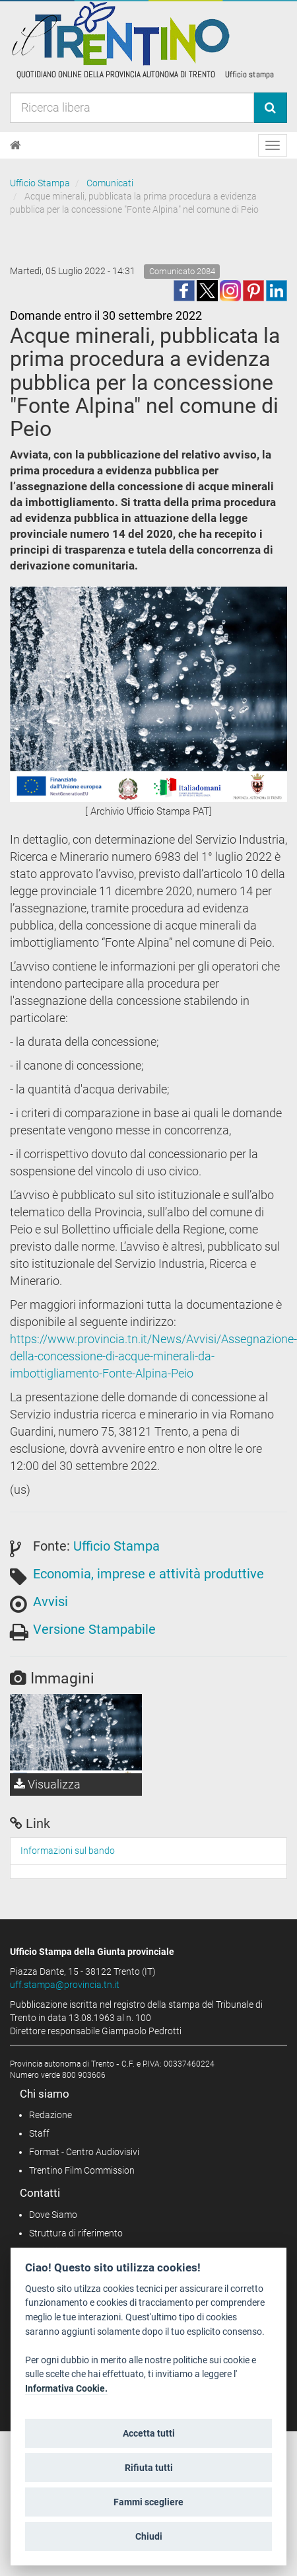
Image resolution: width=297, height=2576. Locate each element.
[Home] (15, 145)
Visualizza (47, 1784)
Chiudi (148, 2536)
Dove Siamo (53, 2214)
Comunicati (109, 183)
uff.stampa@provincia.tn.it (64, 1984)
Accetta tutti (149, 2433)
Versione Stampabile (94, 1629)
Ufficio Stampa (40, 183)
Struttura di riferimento (76, 2233)
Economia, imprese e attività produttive (148, 1574)
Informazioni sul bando (67, 1850)
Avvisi (50, 1601)
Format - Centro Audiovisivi (84, 2152)
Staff (39, 2133)
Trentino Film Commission (82, 2170)
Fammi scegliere (148, 2502)
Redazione (50, 2115)
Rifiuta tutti (149, 2467)
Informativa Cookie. (66, 2388)
